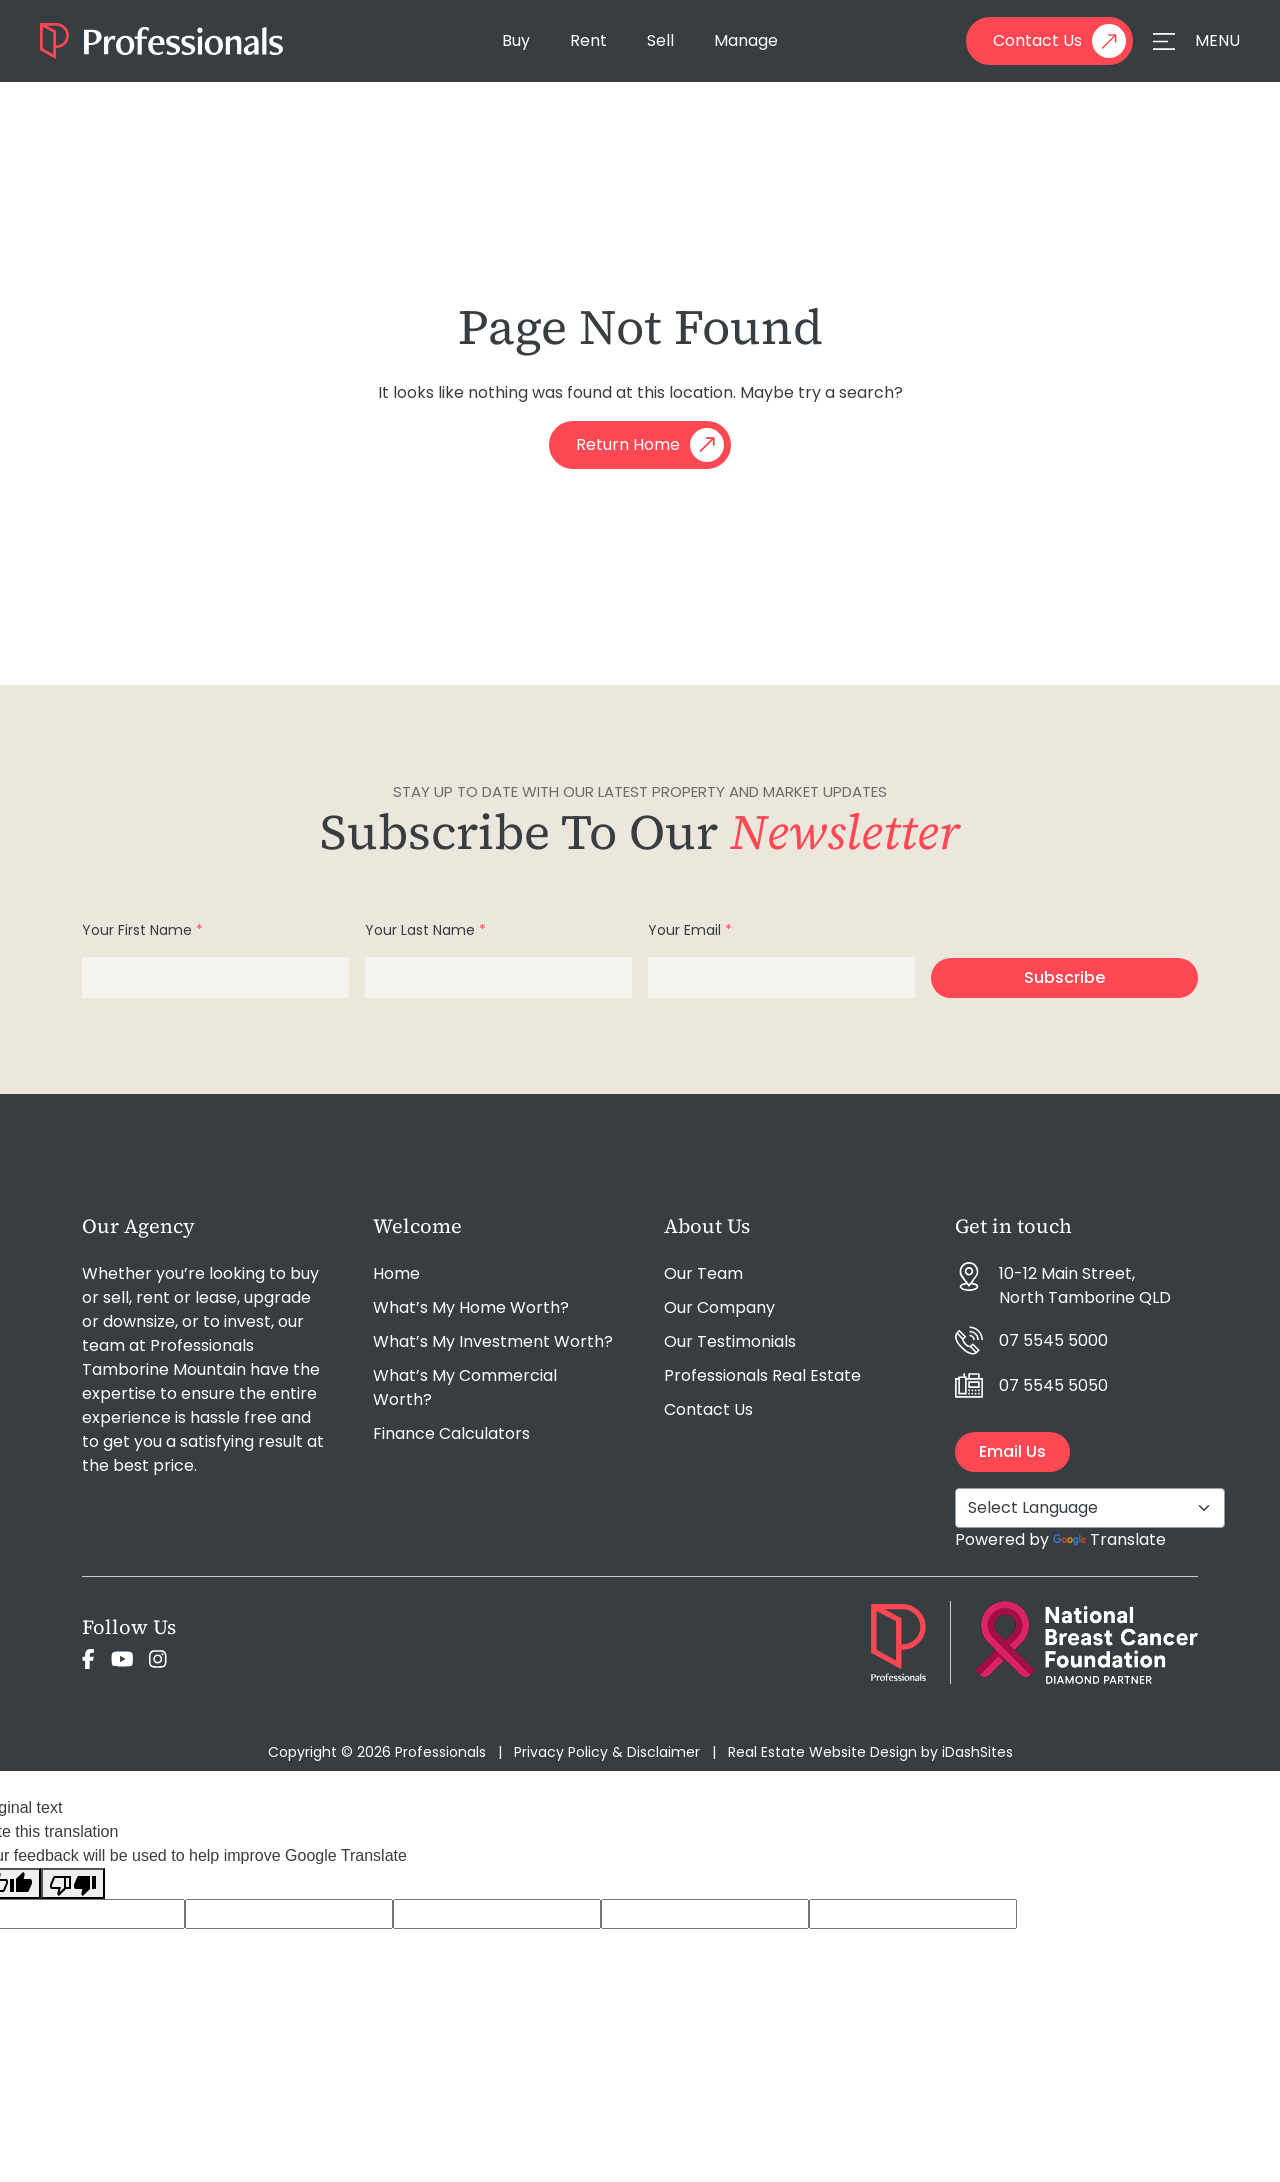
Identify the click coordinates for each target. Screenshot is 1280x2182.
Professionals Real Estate (762, 1375)
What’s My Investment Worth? (493, 1341)
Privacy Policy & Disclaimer (607, 1752)
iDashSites (977, 1752)
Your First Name (142, 930)
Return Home (650, 445)
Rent (588, 40)
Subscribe (1064, 977)
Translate (1109, 1539)
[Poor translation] (73, 1883)
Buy (516, 40)
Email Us (1012, 1451)
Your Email (690, 930)
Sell (660, 40)
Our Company (719, 1307)
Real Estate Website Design (822, 1752)
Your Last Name (425, 930)
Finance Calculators (451, 1433)
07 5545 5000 (1053, 1340)
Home (396, 1273)
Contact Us (1059, 41)
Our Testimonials (730, 1341)
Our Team (703, 1273)
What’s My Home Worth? (471, 1307)
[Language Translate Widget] (1090, 1508)
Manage (746, 40)
